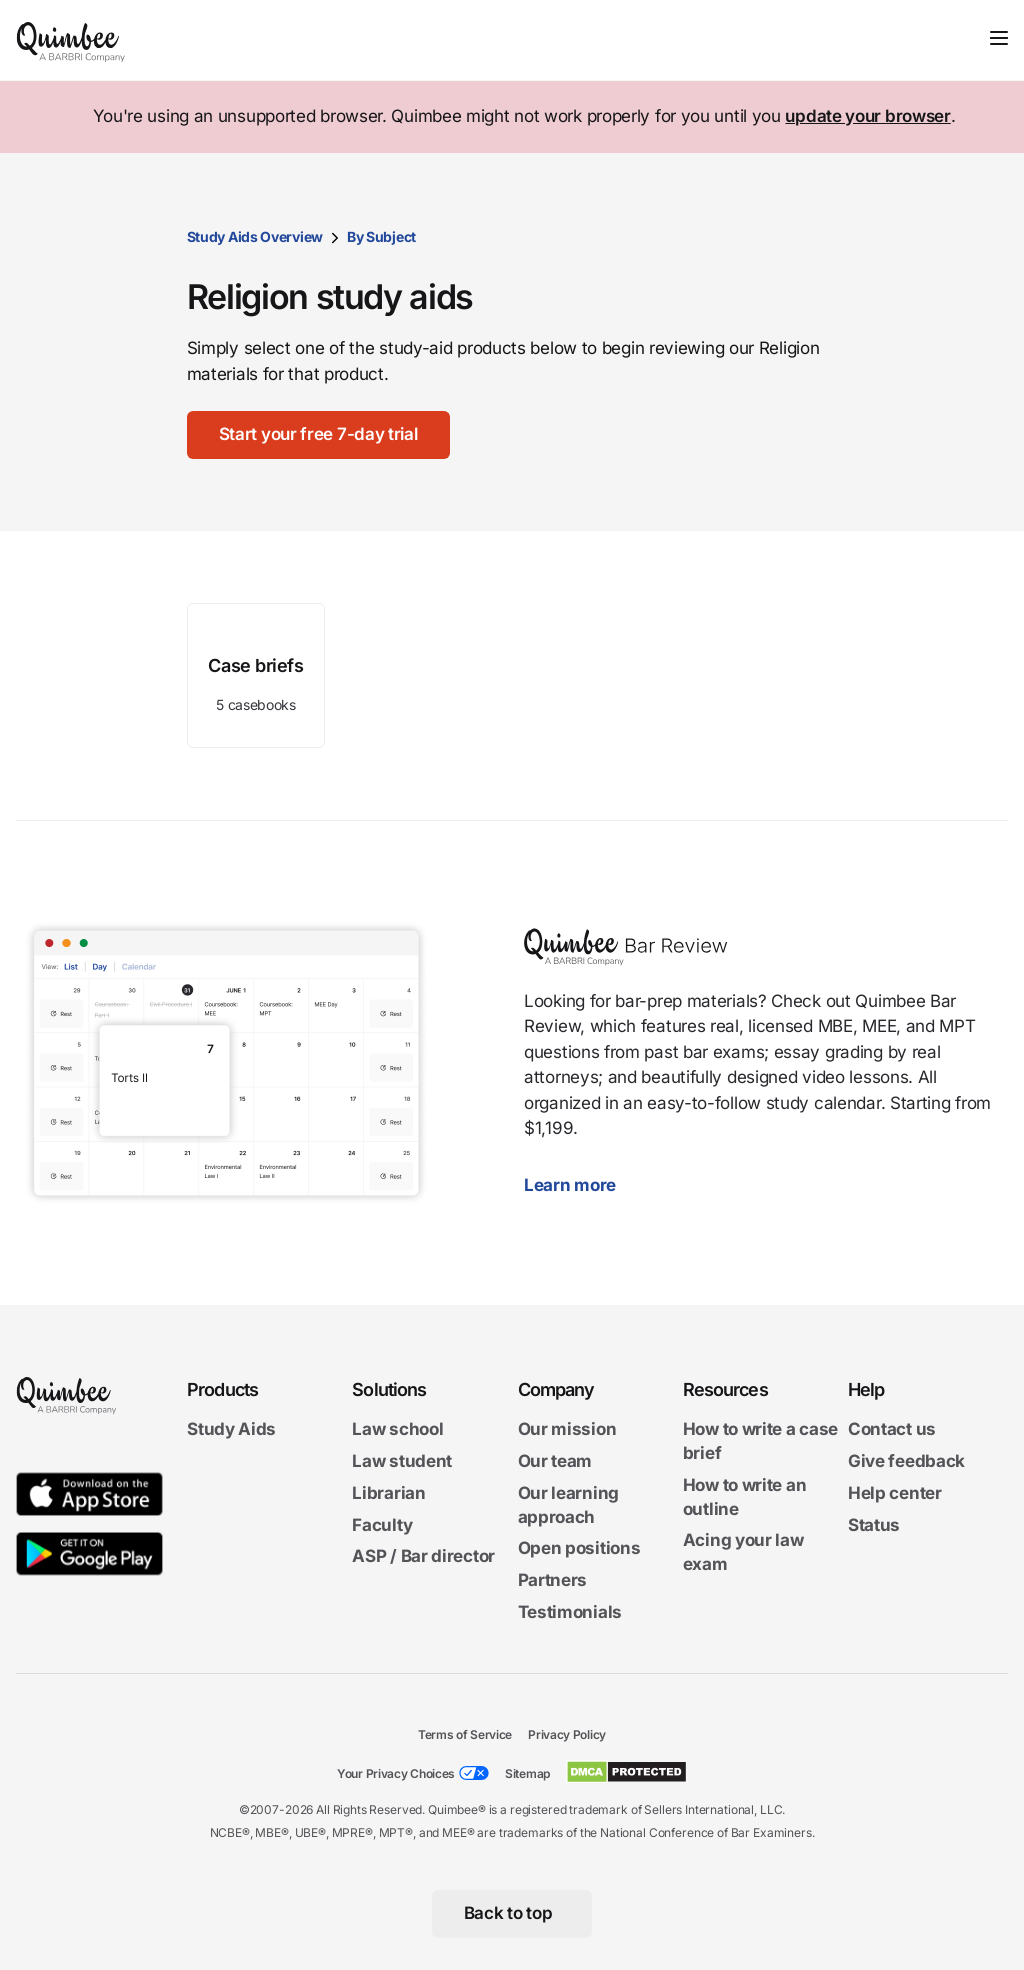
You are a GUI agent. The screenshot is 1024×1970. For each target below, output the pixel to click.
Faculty (382, 1525)
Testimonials (570, 1612)
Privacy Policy (567, 1734)
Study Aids (231, 1429)
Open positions (579, 1548)
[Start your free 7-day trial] (318, 435)
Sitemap (527, 1773)
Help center (895, 1493)
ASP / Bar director (423, 1556)
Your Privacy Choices (396, 1773)
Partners (553, 1580)
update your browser (867, 116)
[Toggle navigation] (999, 38)
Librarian (388, 1493)
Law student (402, 1461)
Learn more (580, 1185)
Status (874, 1525)
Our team (555, 1461)
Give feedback (906, 1461)
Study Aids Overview (255, 236)
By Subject (381, 236)
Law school (397, 1429)
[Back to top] (512, 1914)
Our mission (567, 1429)
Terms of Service (465, 1734)
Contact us (892, 1429)
